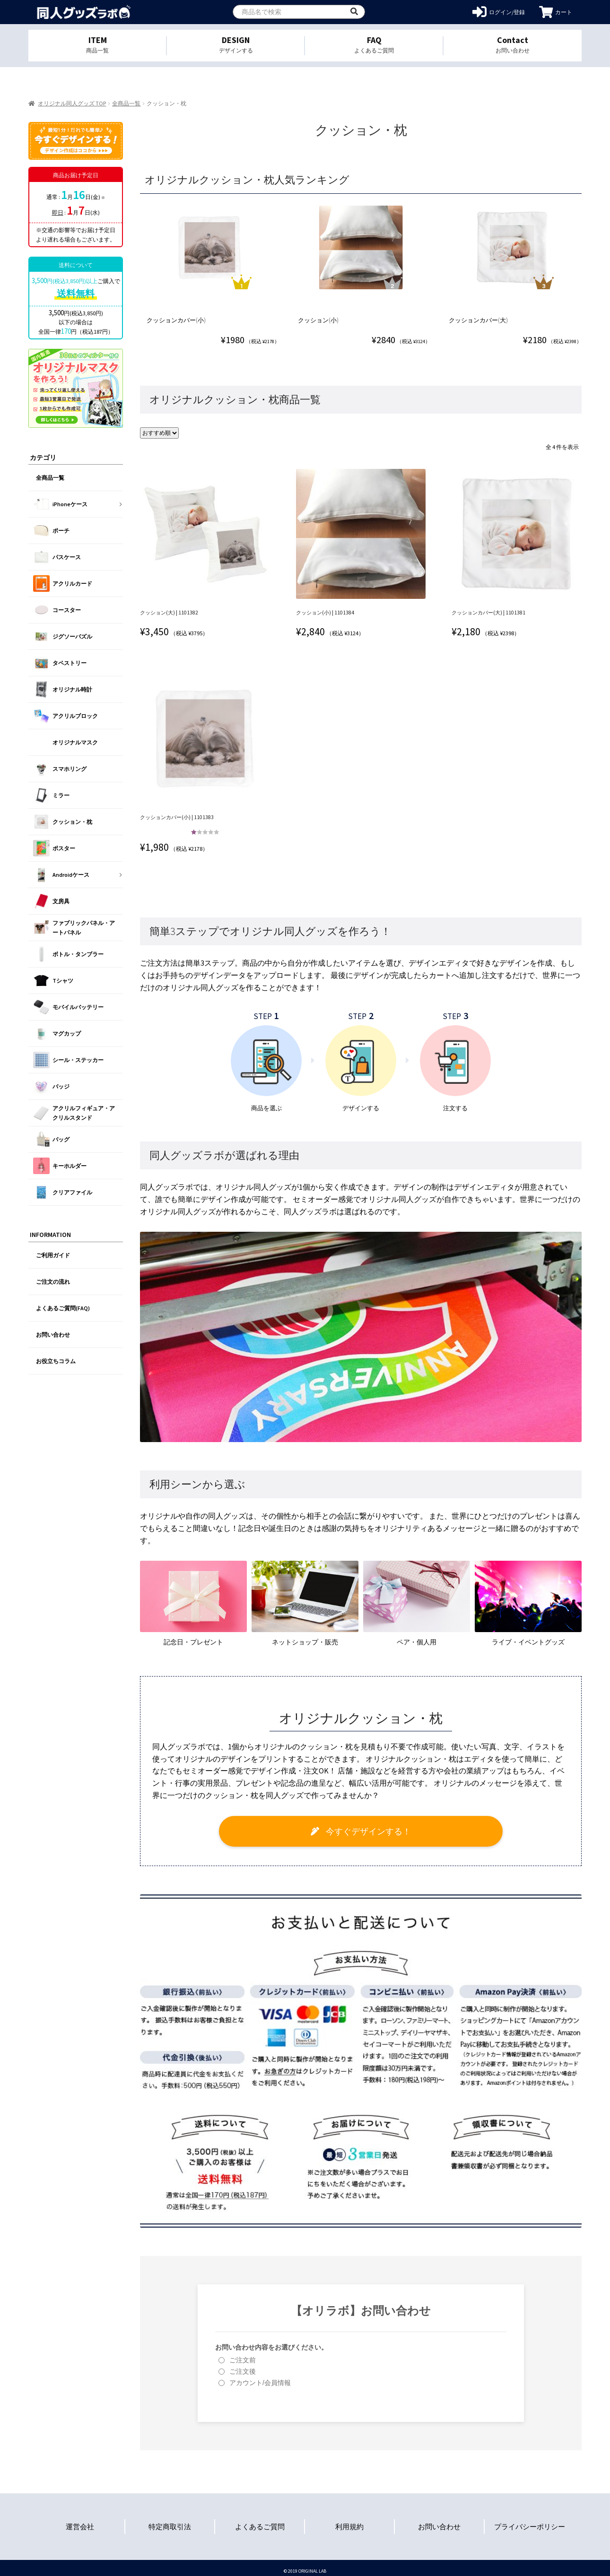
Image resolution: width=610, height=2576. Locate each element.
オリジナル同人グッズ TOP (72, 103)
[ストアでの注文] (161, 432)
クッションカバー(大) (479, 320)
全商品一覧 (126, 103)
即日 (57, 212)
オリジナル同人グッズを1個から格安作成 (83, 12)
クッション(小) (319, 320)
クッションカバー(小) (178, 320)
